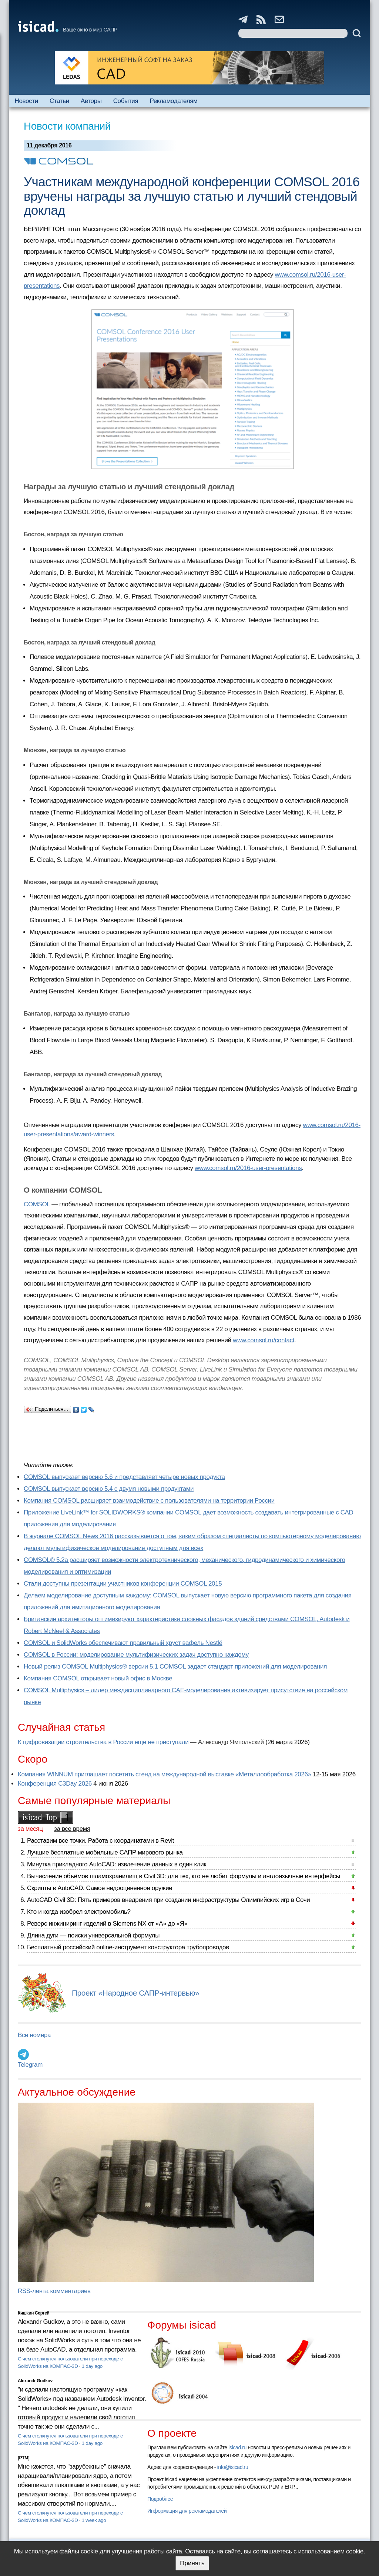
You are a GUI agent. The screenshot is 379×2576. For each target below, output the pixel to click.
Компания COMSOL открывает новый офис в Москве (98, 1678)
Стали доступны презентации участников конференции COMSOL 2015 (123, 1583)
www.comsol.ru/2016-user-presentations (248, 1168)
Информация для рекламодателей (187, 2511)
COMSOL (37, 1204)
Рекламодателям (173, 100)
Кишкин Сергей (34, 2313)
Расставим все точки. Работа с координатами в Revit (100, 1840)
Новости (26, 100)
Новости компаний (67, 126)
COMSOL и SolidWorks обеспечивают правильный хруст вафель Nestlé (123, 1642)
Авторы (91, 100)
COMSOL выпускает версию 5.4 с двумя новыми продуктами (109, 1488)
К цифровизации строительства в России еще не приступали (103, 1742)
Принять (192, 2563)
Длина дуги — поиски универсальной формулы (93, 1935)
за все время (72, 1828)
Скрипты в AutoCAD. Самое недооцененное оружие (99, 1888)
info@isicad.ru (232, 2467)
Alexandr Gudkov (35, 2380)
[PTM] (23, 2457)
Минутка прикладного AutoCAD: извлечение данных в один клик (116, 1864)
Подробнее (160, 2499)
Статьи (59, 100)
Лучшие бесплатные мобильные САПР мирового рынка (105, 1852)
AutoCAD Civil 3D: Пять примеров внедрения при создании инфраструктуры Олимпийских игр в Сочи (168, 1899)
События (125, 100)
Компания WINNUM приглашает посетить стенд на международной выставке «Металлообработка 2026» (164, 1774)
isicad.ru (237, 2447)
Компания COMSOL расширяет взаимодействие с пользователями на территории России (149, 1500)
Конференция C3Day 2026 (55, 1783)
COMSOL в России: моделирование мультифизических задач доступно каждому (136, 1654)
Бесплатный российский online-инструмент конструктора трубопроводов (128, 1947)
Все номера (34, 2035)
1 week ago (94, 2520)
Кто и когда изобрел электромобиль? (79, 1911)
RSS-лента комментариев (54, 2291)
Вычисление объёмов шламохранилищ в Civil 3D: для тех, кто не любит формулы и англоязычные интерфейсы (183, 1876)
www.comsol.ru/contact (263, 1340)
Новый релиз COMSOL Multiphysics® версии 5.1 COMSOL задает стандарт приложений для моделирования (175, 1666)
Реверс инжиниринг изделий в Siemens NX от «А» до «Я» (107, 1923)
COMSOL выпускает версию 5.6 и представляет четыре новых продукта (124, 1476)
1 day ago (92, 2366)
